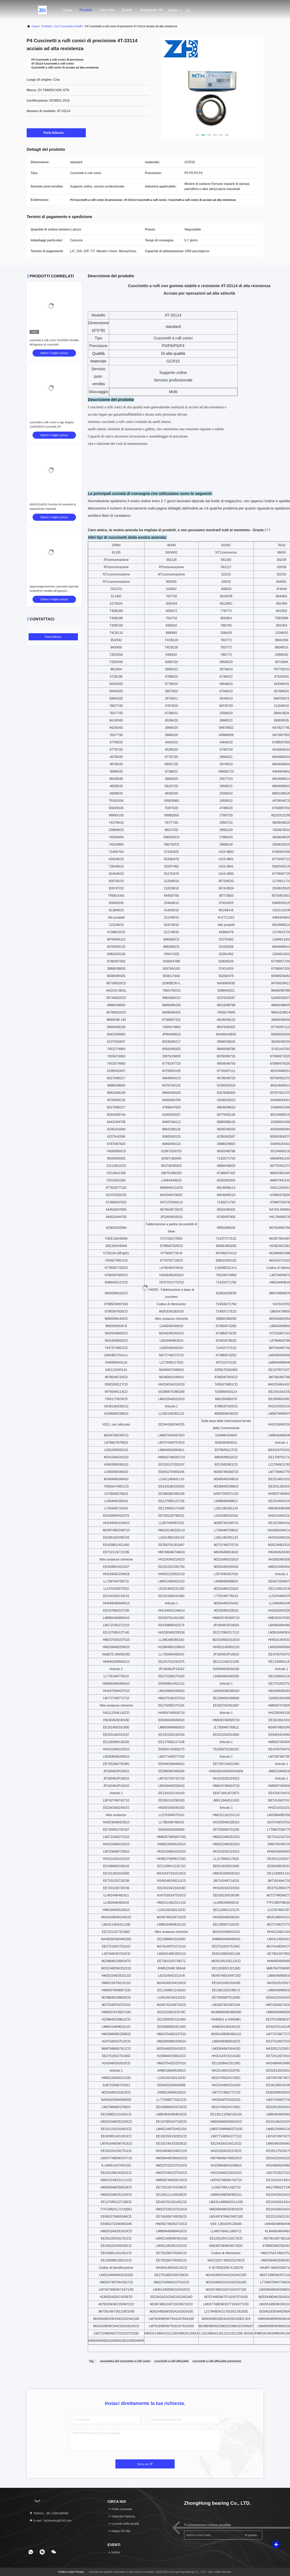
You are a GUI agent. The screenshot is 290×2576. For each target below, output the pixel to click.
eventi (127, 10)
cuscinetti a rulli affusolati (171, 2361)
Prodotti (86, 10)
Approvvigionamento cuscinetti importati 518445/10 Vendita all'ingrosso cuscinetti (54, 591)
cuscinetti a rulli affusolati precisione (217, 2361)
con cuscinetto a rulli (68, 26)
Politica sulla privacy (71, 2571)
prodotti (46, 26)
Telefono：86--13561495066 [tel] (48, 2513)
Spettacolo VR (151, 10)
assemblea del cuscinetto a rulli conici (125, 2361)
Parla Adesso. (56, 133)
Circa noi (107, 10)
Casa (67, 10)
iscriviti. (250, 2535)
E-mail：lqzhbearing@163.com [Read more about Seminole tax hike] (50, 2520)
